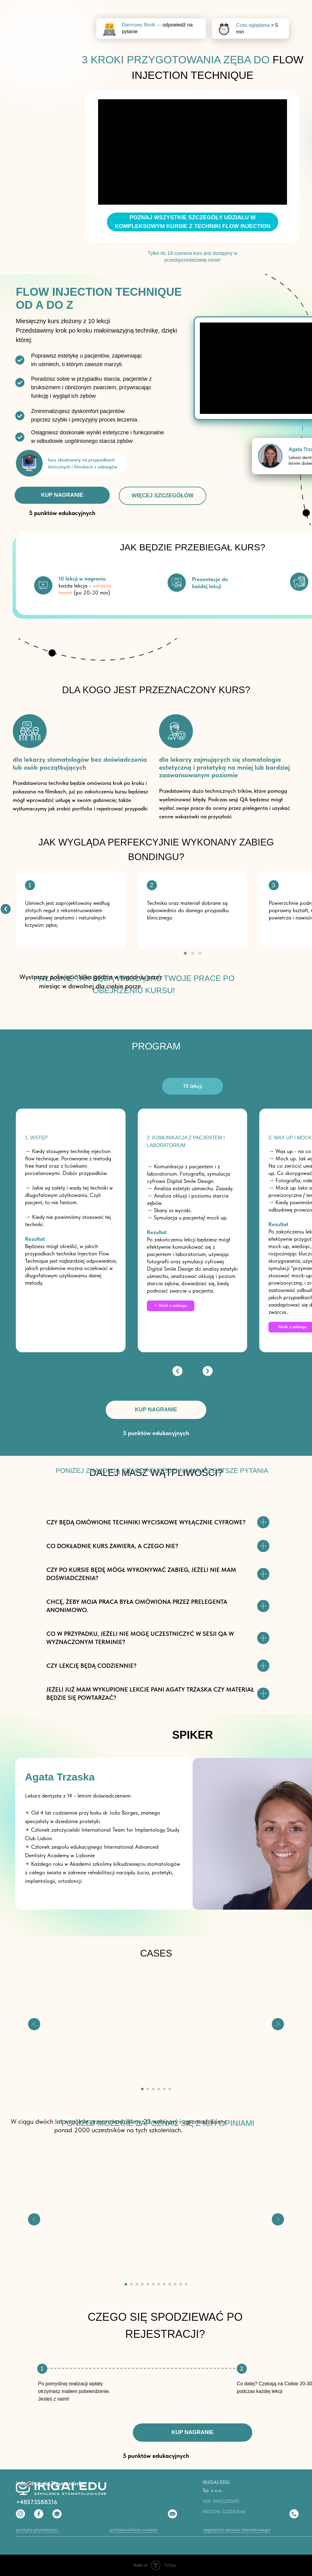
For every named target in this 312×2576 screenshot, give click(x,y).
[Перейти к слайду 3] (153, 2089)
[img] (6, 909)
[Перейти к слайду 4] (159, 2089)
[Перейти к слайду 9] (169, 2284)
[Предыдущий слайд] (34, 2024)
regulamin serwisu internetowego (236, 2529)
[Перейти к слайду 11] (180, 2284)
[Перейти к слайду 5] (164, 2089)
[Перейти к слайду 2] (148, 2089)
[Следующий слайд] (278, 2024)
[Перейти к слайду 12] (186, 2284)
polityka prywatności (37, 2529)
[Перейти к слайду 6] (169, 2089)
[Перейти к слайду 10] (175, 2284)
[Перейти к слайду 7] (159, 2284)
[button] (185, 953)
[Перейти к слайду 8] (164, 2284)
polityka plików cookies (134, 2529)
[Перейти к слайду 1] (142, 2089)
